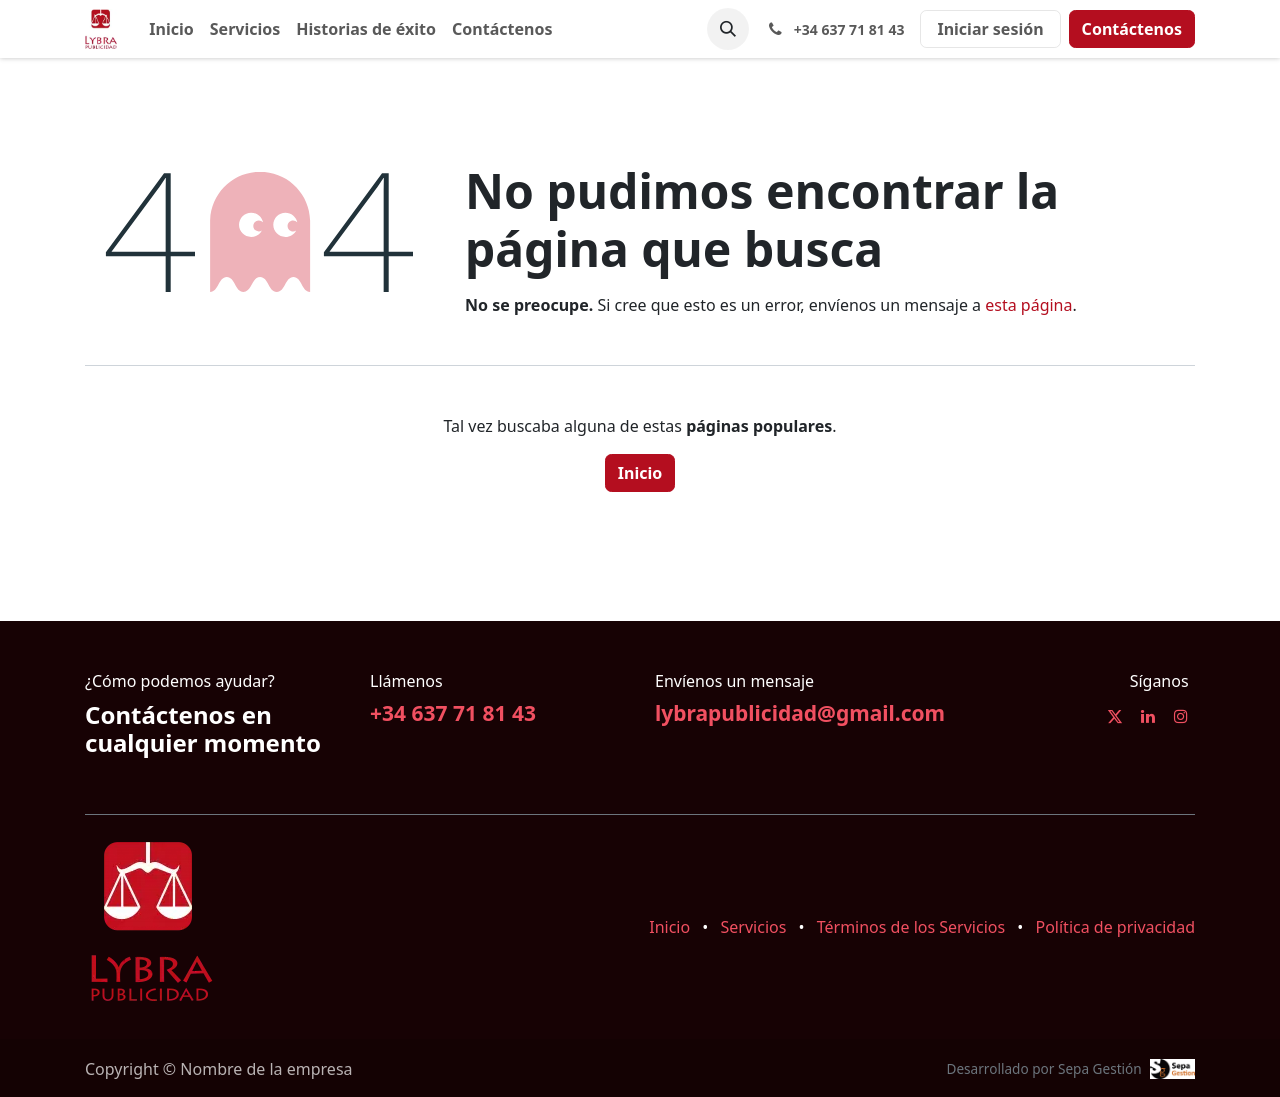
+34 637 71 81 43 (453, 713)
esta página (1028, 305)
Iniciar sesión (990, 29)
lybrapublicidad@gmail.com (800, 713)
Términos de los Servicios (911, 927)
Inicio (640, 473)
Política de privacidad (1115, 927)
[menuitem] (171, 29)
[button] (728, 29)
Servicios (754, 927)
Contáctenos (1132, 29)
